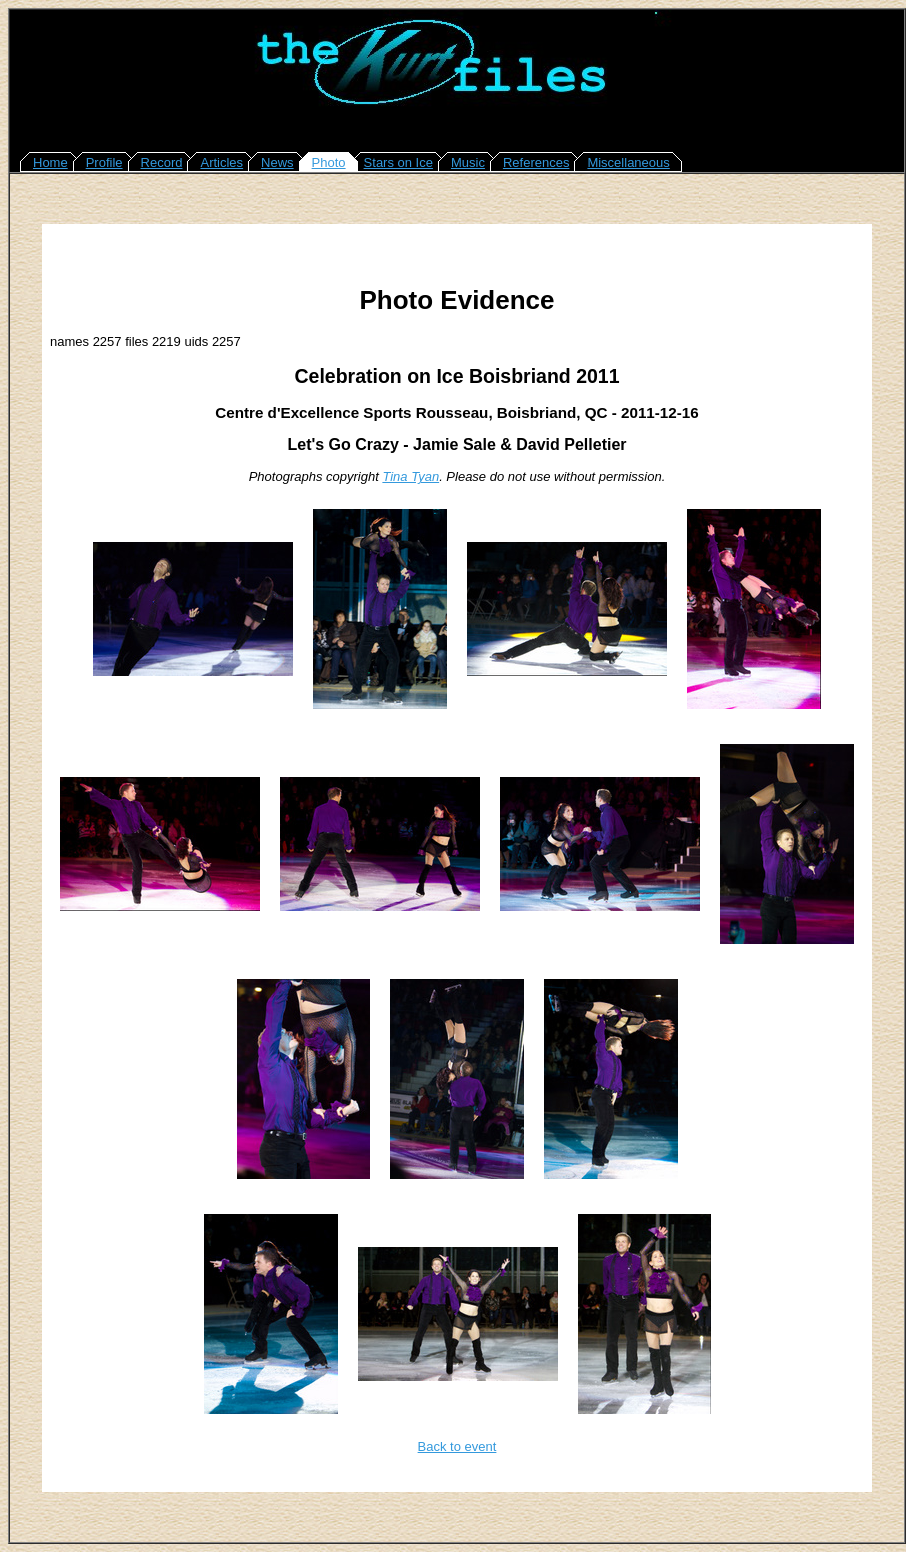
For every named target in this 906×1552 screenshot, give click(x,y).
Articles (221, 162)
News (277, 162)
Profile (104, 162)
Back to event (457, 1446)
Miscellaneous (628, 162)
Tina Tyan (410, 476)
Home (50, 162)
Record (162, 162)
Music (468, 162)
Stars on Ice (398, 162)
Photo (329, 162)
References (536, 162)
